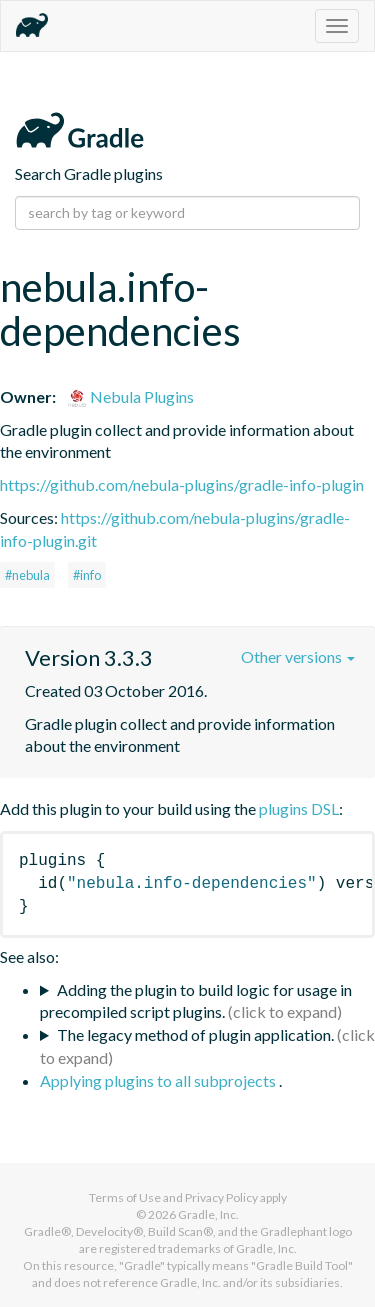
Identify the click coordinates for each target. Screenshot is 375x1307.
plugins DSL (299, 808)
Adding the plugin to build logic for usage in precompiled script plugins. (196, 1001)
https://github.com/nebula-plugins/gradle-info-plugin (182, 484)
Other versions (298, 656)
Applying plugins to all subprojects (159, 1080)
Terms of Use (125, 1197)
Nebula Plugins (130, 396)
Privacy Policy (221, 1197)
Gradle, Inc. (208, 1214)
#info (87, 575)
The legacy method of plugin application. (195, 1034)
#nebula (27, 575)
